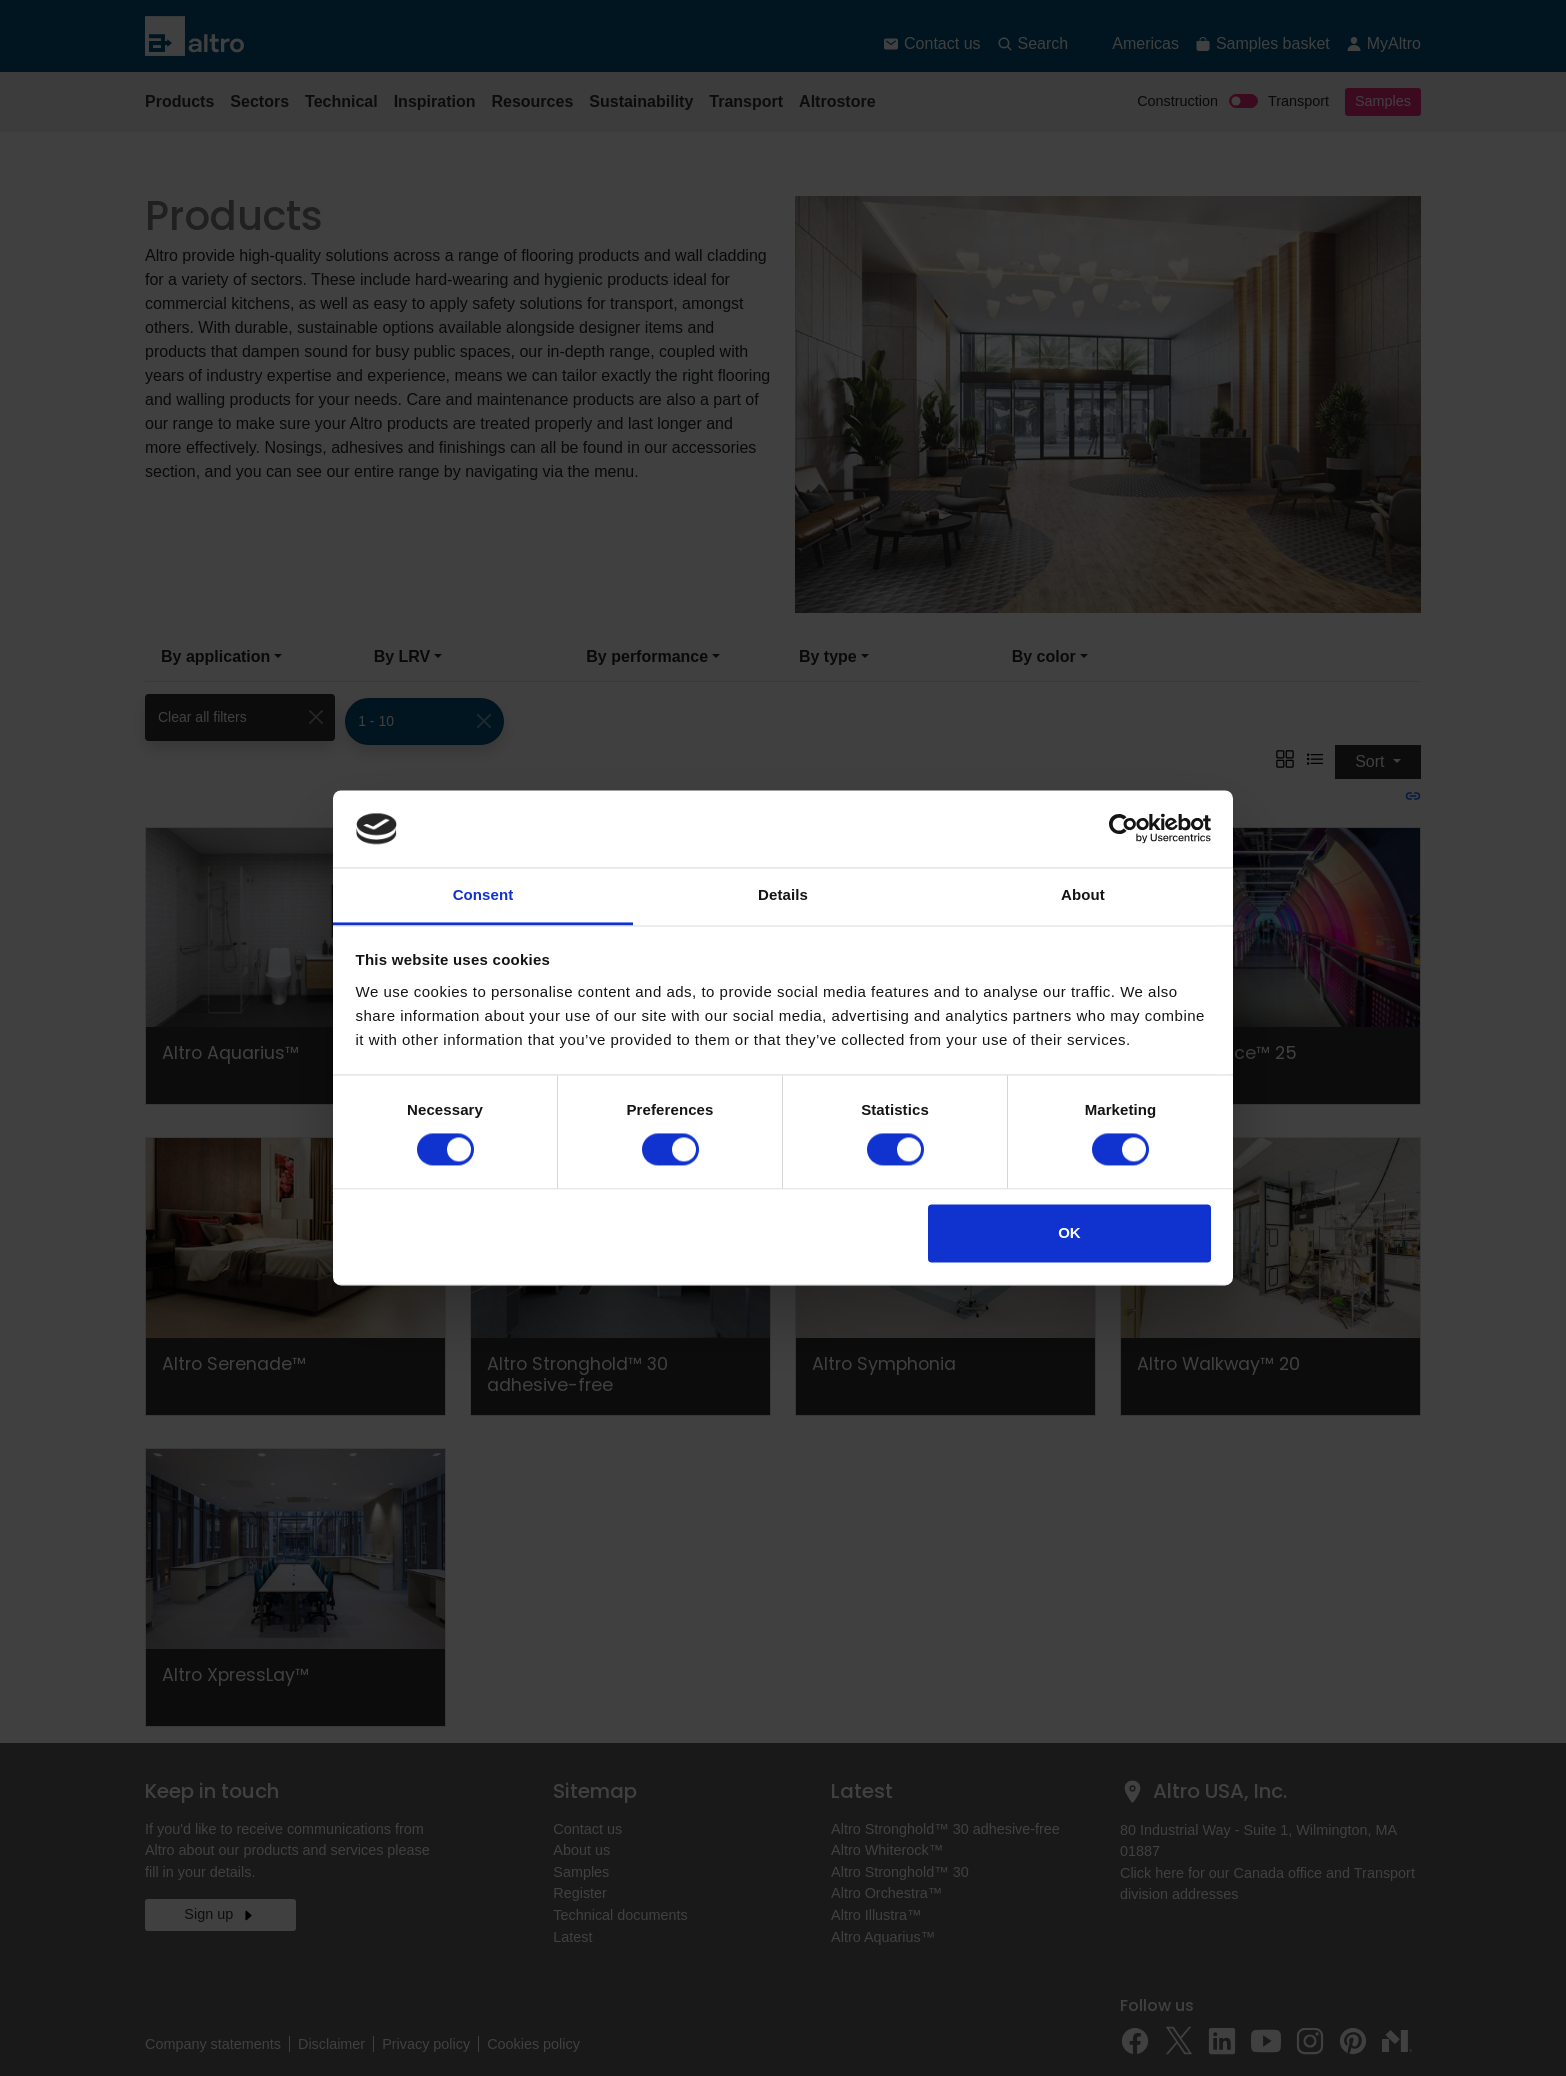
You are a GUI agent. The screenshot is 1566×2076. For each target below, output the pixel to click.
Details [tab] (783, 894)
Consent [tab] (483, 894)
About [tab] (1083, 894)
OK (1069, 1232)
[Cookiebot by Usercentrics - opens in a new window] (1123, 829)
